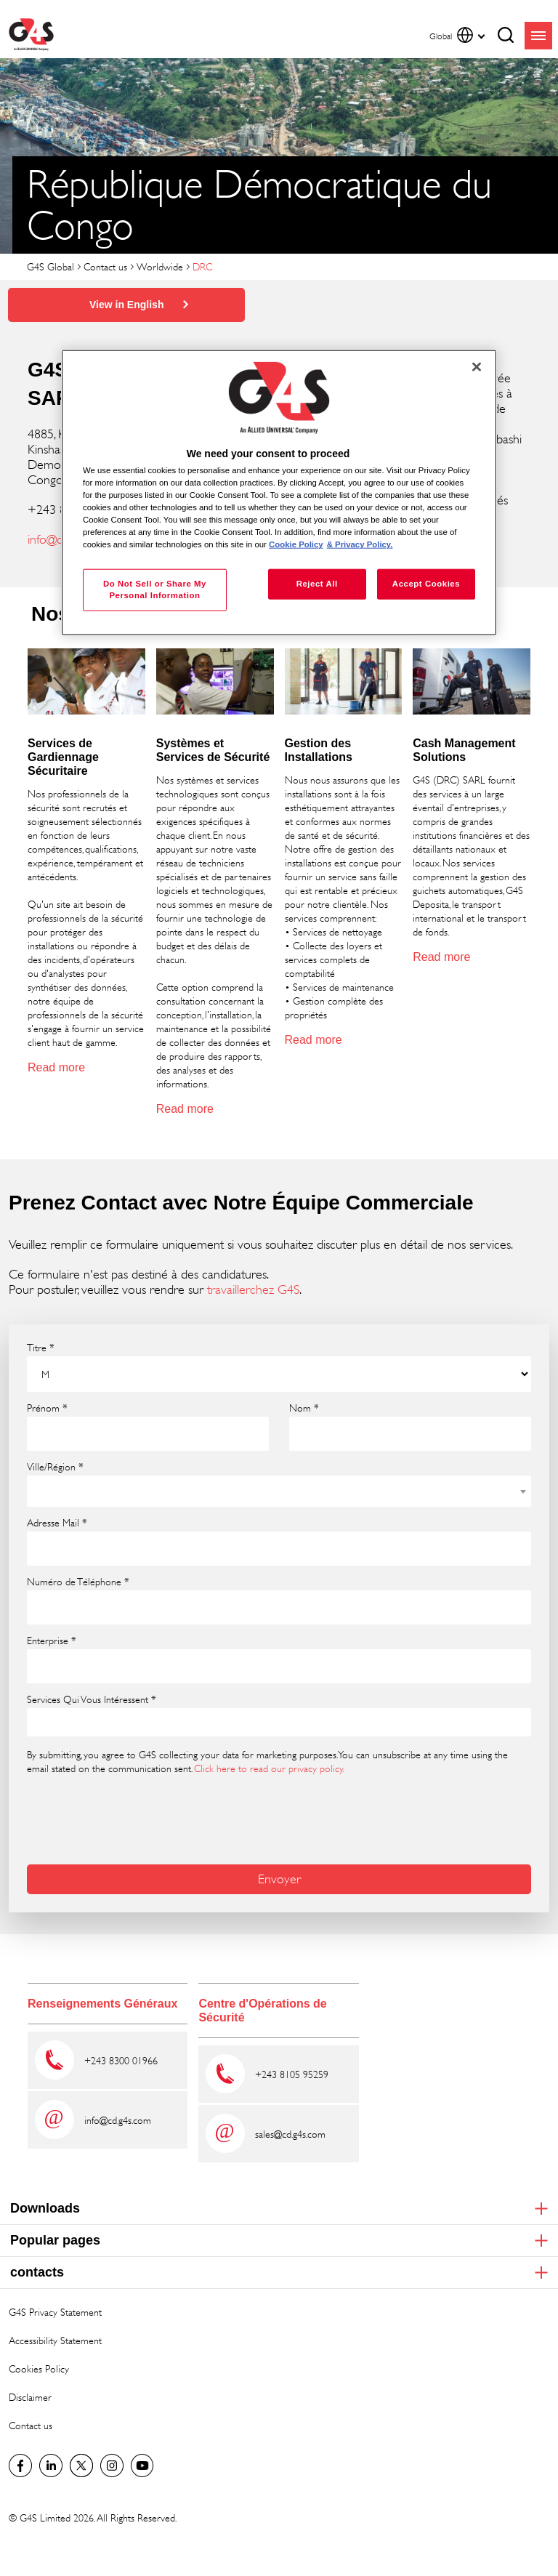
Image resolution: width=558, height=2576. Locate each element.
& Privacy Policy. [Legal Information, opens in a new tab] (360, 544)
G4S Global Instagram (112, 2465)
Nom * (304, 1408)
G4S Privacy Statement (55, 2312)
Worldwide (160, 266)
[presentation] (137, 1818)
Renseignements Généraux (102, 2003)
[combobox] (279, 1491)
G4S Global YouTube (142, 2465)
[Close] (477, 366)
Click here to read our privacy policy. (269, 1768)
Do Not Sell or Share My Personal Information (154, 589)
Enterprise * (51, 1640)
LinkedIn (50, 2465)
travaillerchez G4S (253, 1289)
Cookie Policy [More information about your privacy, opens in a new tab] (296, 544)
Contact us (105, 266)
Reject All (317, 583)
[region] (279, 492)
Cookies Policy (39, 2368)
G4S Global (50, 266)
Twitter (81, 2465)
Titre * (40, 1348)
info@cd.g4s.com (117, 2120)
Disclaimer (30, 2397)
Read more (56, 1067)
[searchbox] (41, 1722)
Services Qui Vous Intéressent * (91, 1699)
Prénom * (47, 1408)
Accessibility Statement (55, 2340)
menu (538, 35)
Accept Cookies (426, 583)
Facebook (20, 2465)
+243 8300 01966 (121, 2060)
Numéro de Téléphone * (78, 1582)
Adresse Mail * (57, 1523)
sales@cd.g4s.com (290, 2134)
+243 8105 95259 (291, 2074)
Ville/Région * (55, 1467)
